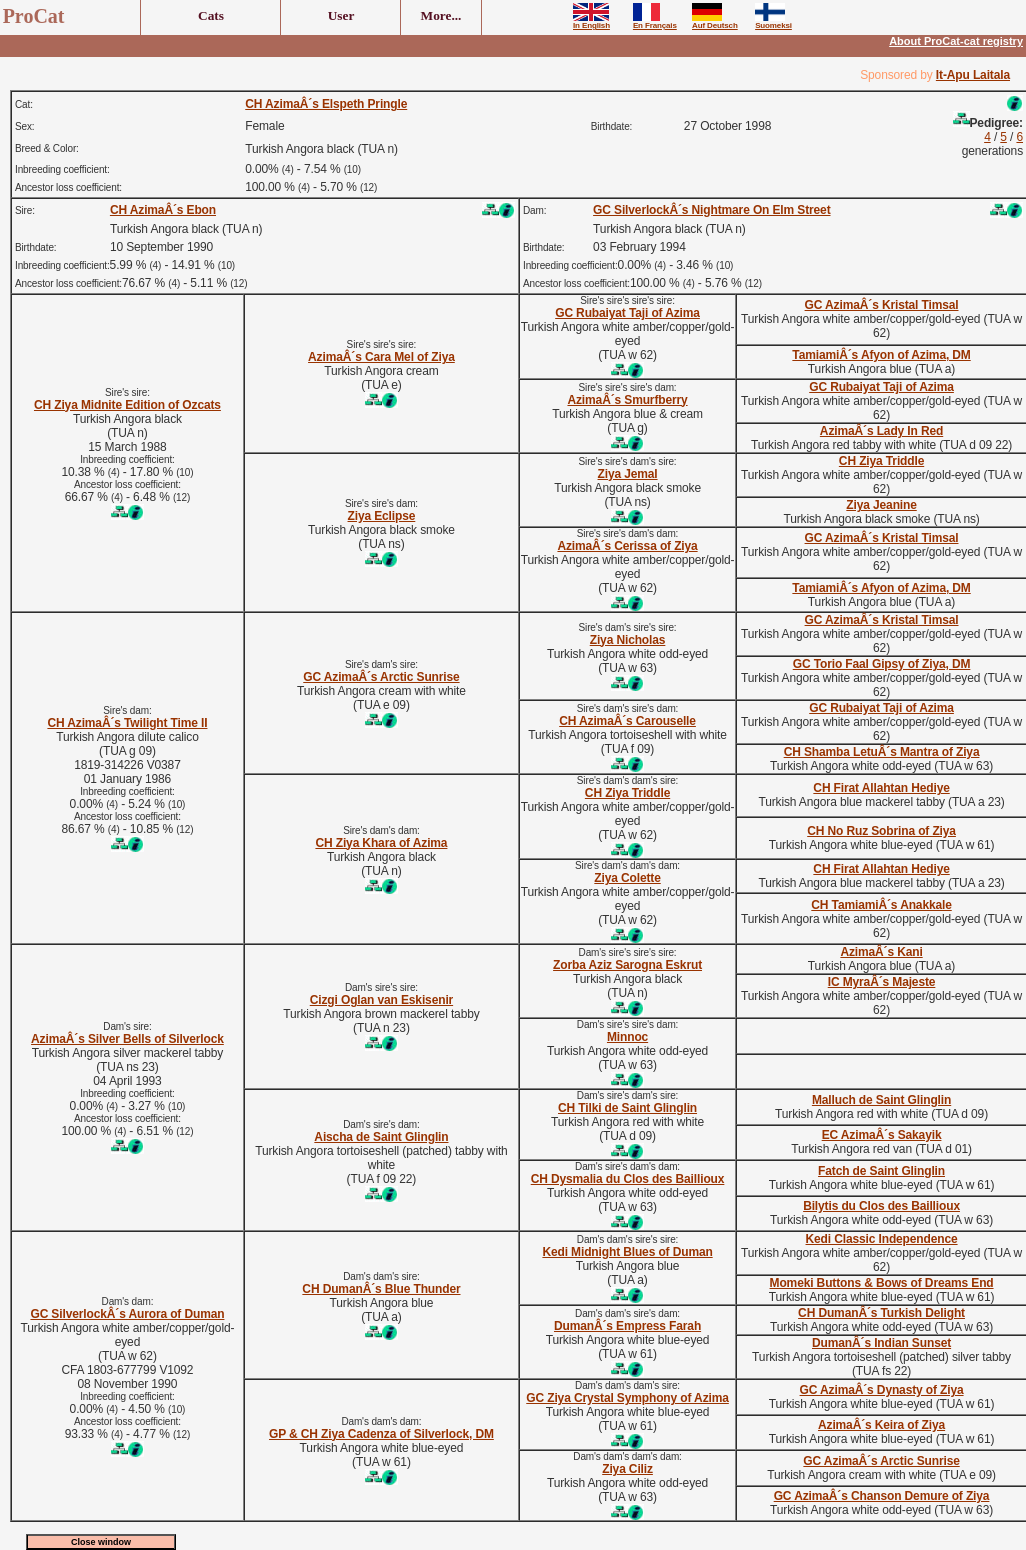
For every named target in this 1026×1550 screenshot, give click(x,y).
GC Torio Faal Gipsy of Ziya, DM (882, 664)
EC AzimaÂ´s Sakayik (882, 1135)
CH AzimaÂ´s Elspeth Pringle (326, 104)
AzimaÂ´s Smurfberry (627, 400)
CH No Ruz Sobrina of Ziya (881, 831)
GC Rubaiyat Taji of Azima (627, 313)
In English (591, 22)
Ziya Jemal (628, 474)
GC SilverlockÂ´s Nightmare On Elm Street (711, 210)
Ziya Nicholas (628, 640)
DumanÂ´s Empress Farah (627, 1326)
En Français (655, 22)
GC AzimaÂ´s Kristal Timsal (882, 305)
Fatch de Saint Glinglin (881, 1171)
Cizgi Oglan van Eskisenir (381, 1000)
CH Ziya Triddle (881, 461)
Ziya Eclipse (382, 516)
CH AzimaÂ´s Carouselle (627, 721)
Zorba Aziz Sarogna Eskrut (627, 965)
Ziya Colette (627, 878)
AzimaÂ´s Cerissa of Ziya (627, 546)
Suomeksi (773, 22)
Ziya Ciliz (627, 1469)
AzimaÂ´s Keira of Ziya (881, 1425)
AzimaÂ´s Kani (881, 952)
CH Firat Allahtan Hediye (881, 788)
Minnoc (627, 1037)
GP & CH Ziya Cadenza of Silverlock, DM (381, 1434)
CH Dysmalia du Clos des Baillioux (628, 1179)
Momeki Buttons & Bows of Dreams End (882, 1283)
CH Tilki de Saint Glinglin (627, 1108)
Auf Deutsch (715, 22)
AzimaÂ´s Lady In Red (881, 431)
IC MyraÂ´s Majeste (882, 982)
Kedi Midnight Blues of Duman (627, 1252)
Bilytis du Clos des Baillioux (881, 1206)
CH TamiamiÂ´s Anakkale (881, 905)
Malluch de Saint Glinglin (881, 1100)
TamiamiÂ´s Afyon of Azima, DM (881, 355)
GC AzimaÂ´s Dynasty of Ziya (882, 1390)
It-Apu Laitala (973, 75)
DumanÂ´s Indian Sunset (881, 1343)
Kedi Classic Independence (882, 1239)
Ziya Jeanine (881, 505)
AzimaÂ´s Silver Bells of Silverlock (127, 1039)
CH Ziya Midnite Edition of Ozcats (127, 405)
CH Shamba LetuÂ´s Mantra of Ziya (882, 752)
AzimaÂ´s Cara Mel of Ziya (381, 357)
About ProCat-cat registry (956, 41)
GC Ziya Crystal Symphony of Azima (627, 1398)
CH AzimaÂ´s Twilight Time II (127, 723)
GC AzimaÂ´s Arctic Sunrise (381, 677)
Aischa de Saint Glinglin (381, 1137)
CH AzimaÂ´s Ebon (163, 210)
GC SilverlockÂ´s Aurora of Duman (127, 1314)
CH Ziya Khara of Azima (381, 843)
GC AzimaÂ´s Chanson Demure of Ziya (882, 1496)
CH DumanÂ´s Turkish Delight (881, 1313)
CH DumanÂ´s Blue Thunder (381, 1289)
